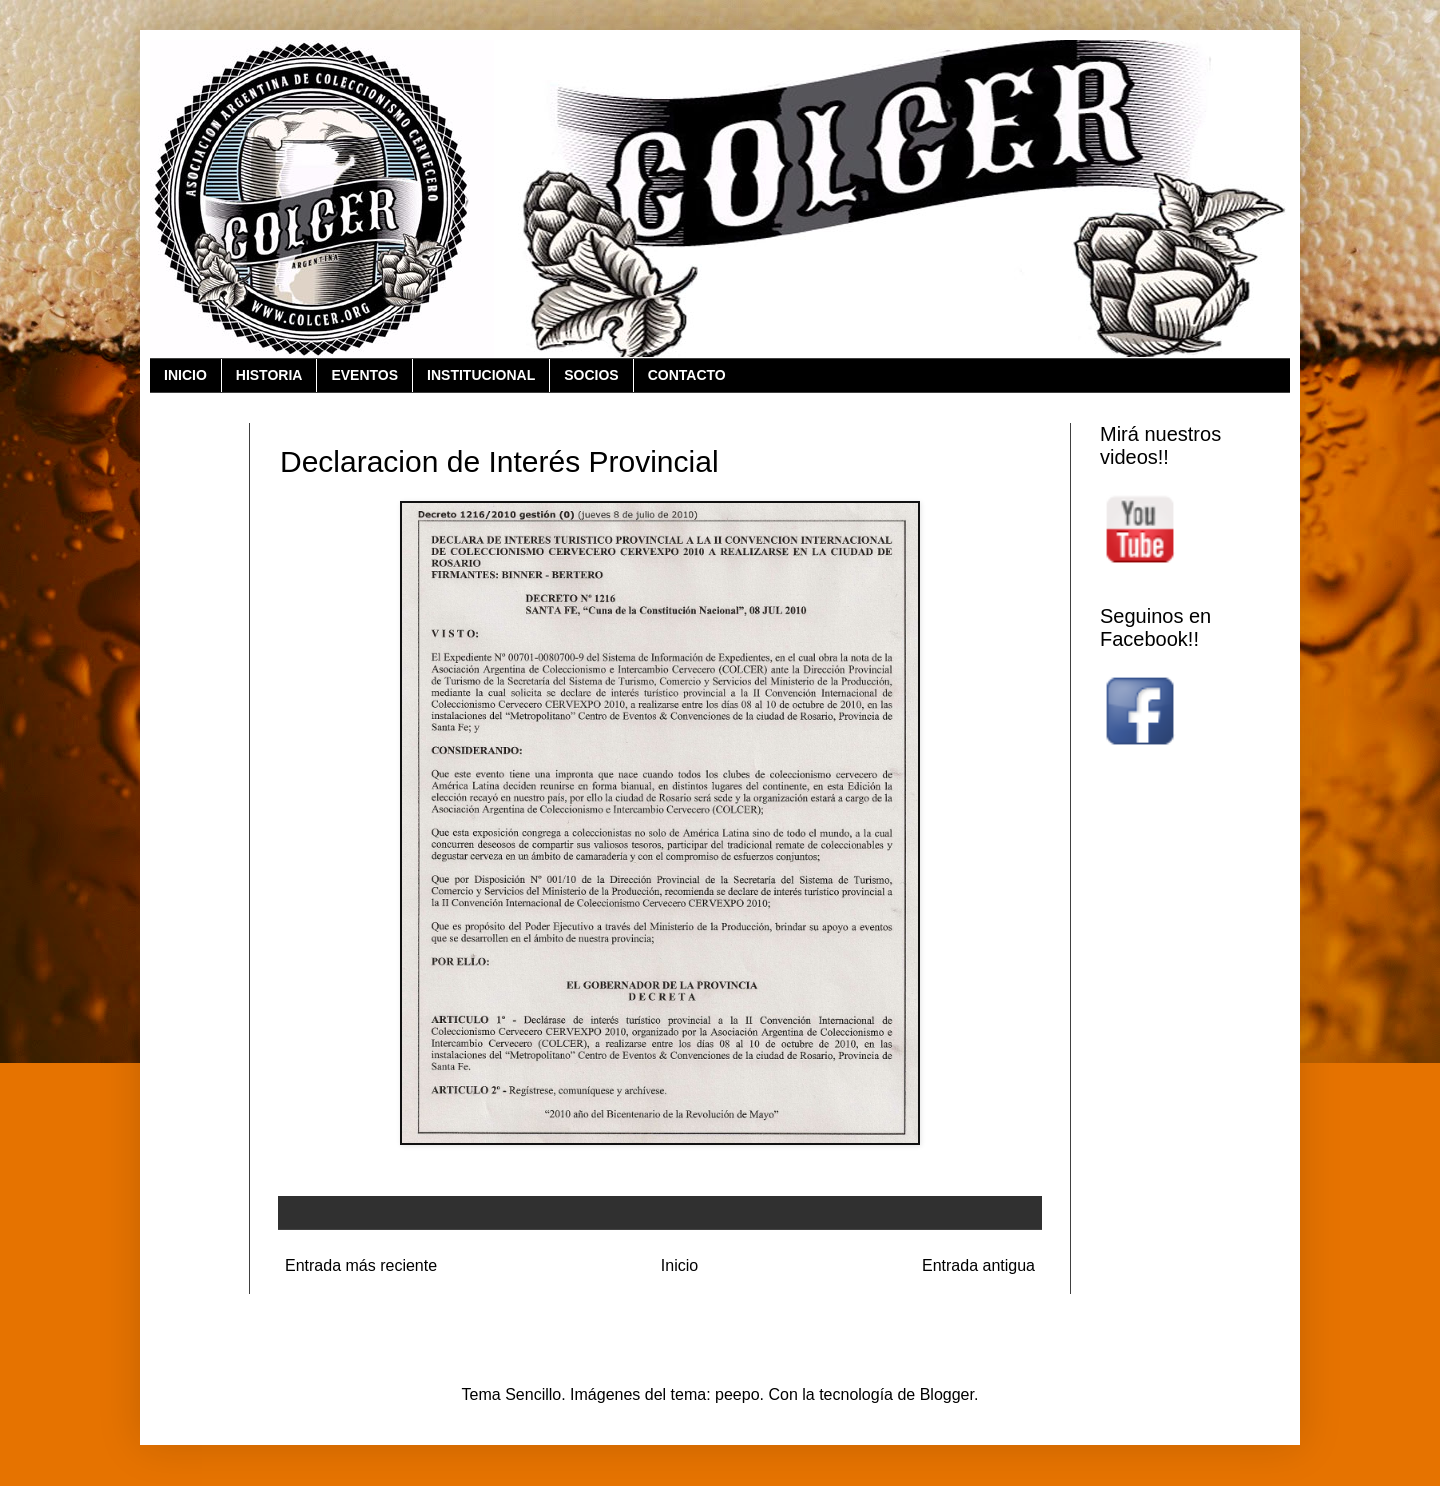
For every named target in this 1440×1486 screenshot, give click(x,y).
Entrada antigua (978, 1265)
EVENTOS (364, 375)
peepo (737, 1394)
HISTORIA (269, 375)
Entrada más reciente (361, 1265)
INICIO (185, 375)
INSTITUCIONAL (481, 375)
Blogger (947, 1394)
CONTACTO (687, 375)
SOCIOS (591, 375)
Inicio (679, 1265)
